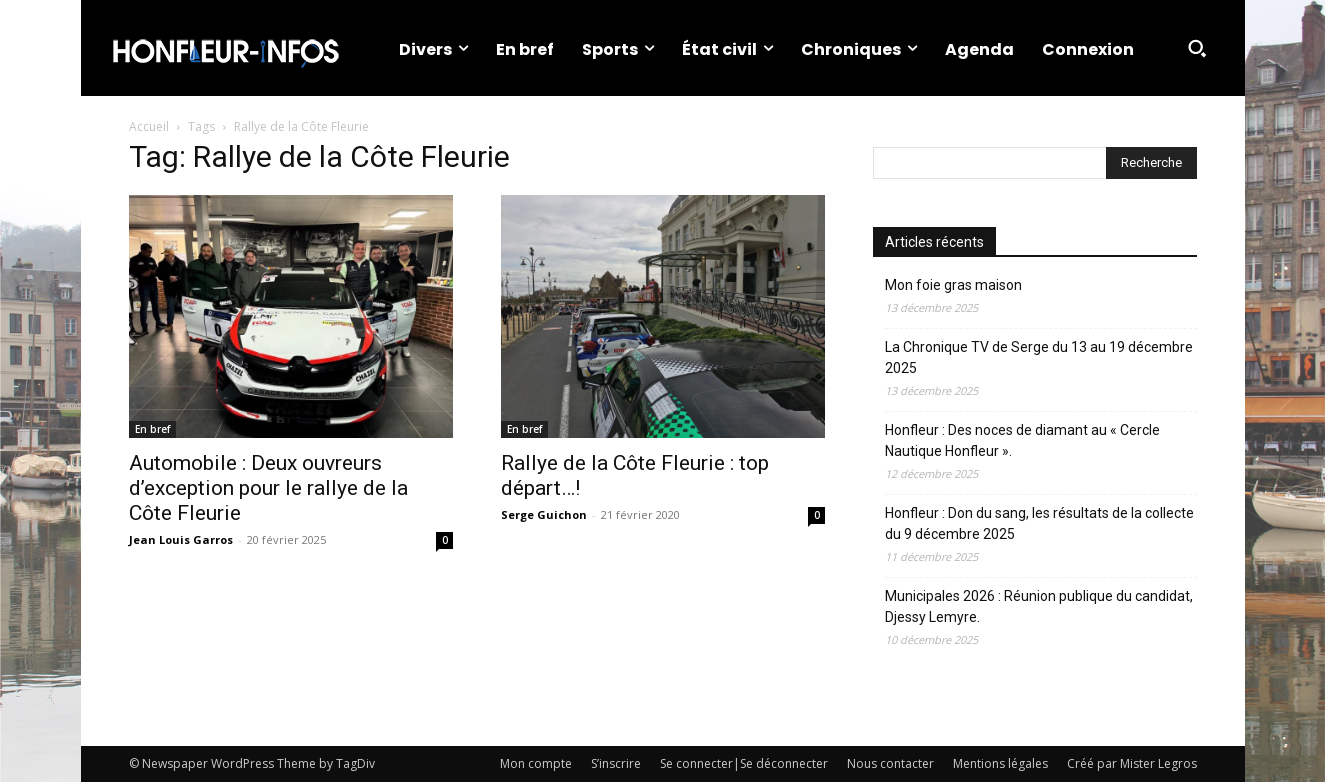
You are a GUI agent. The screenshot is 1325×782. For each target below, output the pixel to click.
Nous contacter (890, 763)
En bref (152, 429)
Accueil (149, 126)
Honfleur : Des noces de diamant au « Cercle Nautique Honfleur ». (1022, 440)
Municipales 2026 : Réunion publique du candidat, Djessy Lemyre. (1039, 606)
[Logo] (225, 48)
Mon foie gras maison (953, 285)
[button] (1197, 48)
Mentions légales (1000, 763)
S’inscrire (616, 763)
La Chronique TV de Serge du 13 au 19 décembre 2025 (1039, 357)
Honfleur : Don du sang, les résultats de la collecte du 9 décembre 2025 (1039, 523)
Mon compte (536, 763)
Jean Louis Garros (181, 539)
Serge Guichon (544, 514)
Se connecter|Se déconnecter (744, 763)
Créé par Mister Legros (1132, 763)
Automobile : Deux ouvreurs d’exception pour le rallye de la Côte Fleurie (268, 488)
